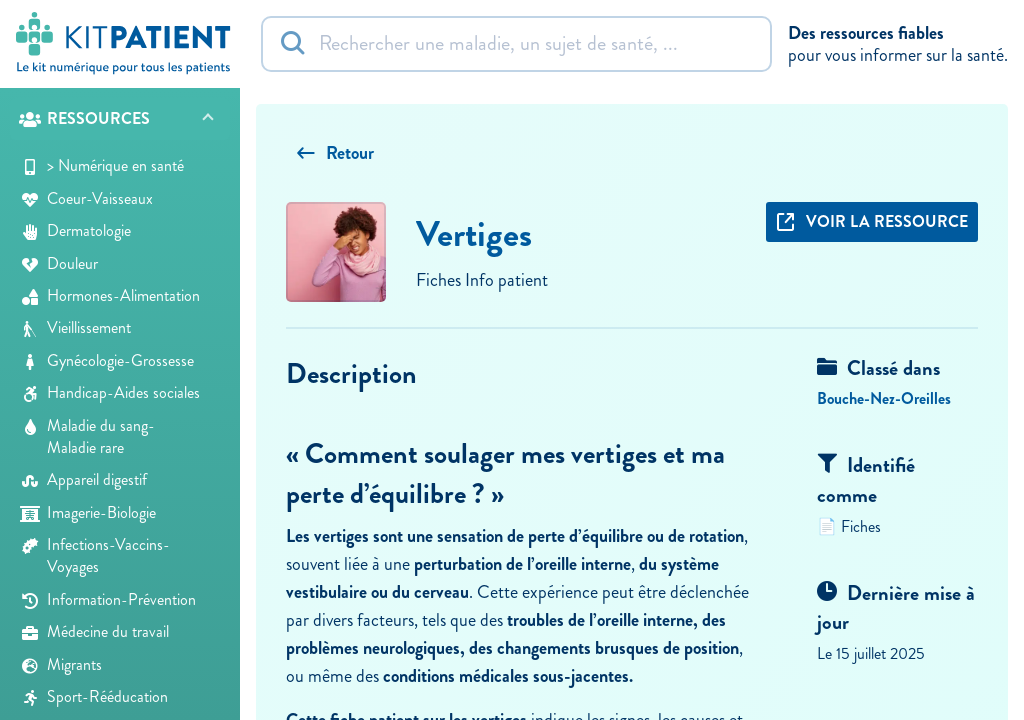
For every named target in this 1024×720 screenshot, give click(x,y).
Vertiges (474, 234)
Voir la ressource (872, 221)
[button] (120, 119)
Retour (335, 153)
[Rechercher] (516, 44)
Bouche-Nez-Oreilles (884, 398)
